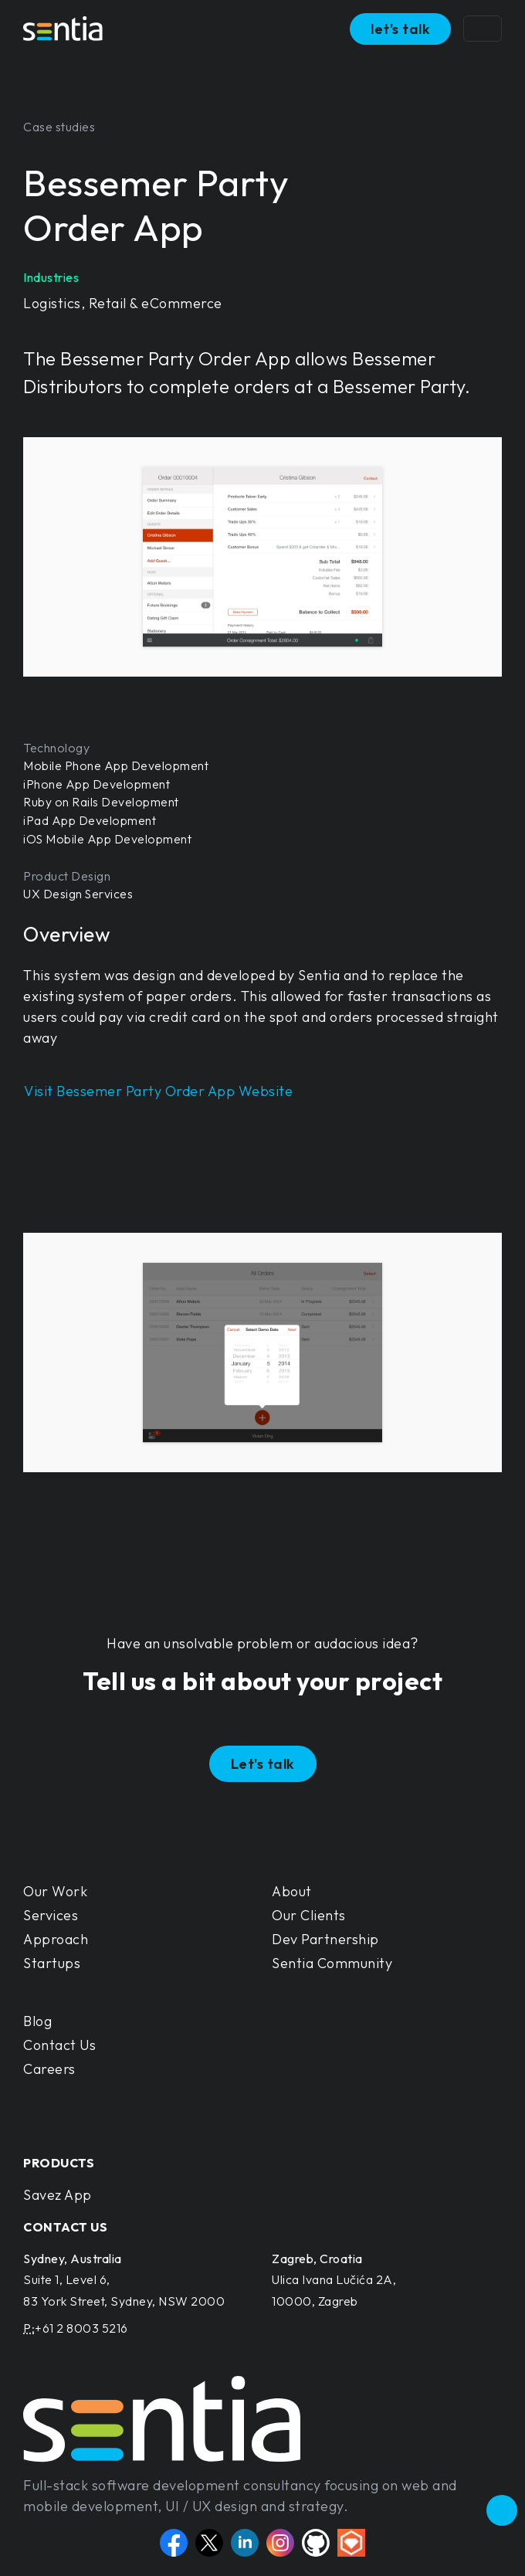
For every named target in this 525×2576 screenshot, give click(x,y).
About (292, 1891)
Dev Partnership (325, 1939)
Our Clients (309, 1915)
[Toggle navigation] (482, 28)
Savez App (57, 2195)
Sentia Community (332, 1963)
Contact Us (59, 2045)
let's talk (400, 29)
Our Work (55, 1891)
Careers (49, 2069)
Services (50, 1915)
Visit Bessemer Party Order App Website (158, 1091)
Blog (37, 2021)
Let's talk (263, 1764)
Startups (51, 1963)
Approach (55, 1939)
